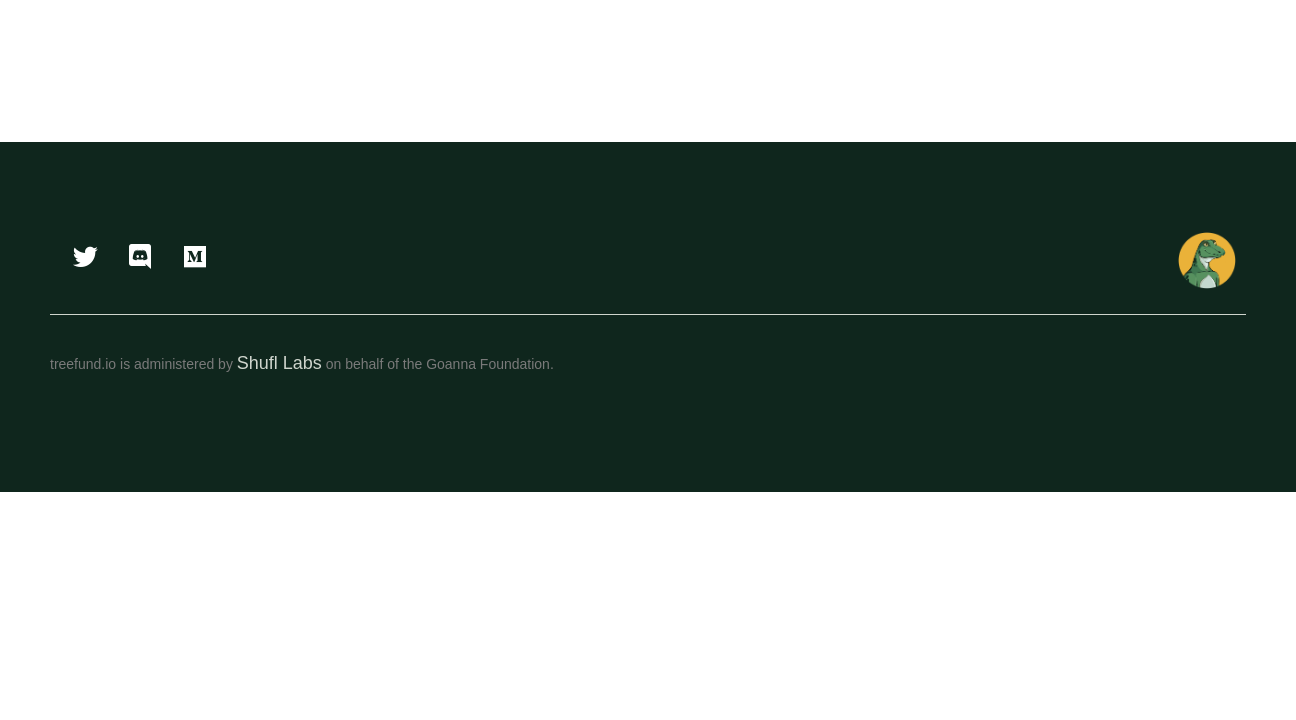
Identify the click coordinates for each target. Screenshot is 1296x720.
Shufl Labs (279, 363)
